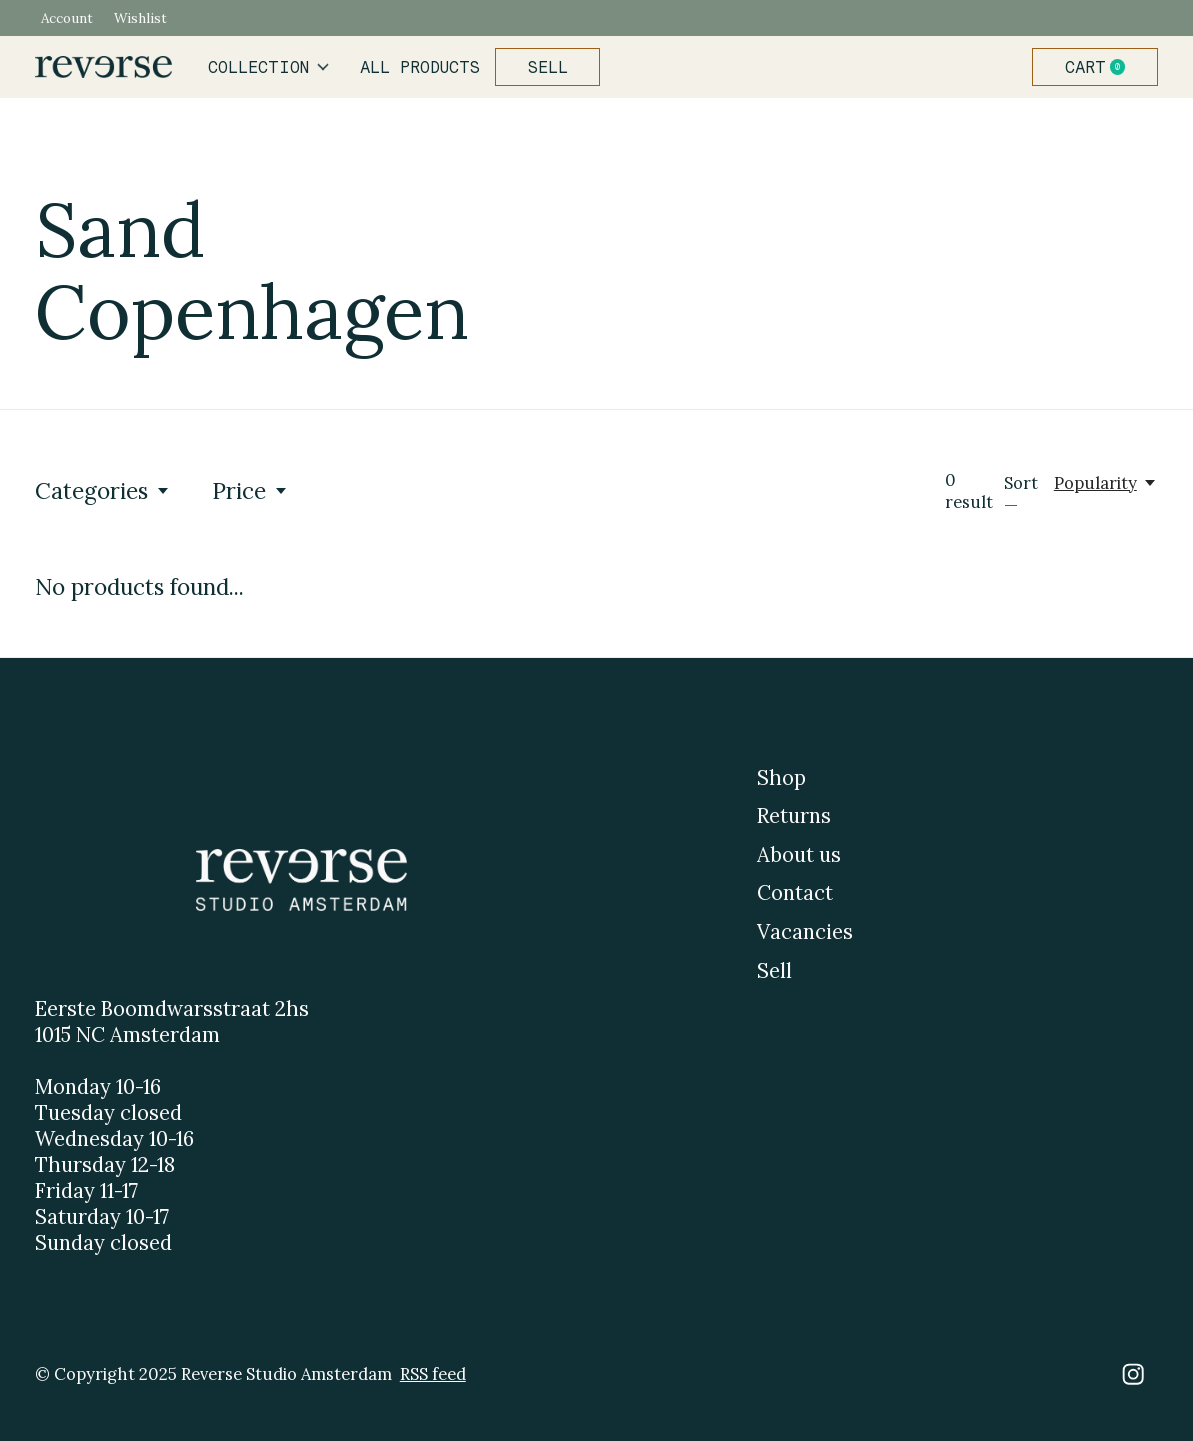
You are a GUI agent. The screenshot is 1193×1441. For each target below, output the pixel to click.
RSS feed (433, 1374)
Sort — (1021, 494)
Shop (781, 778)
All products (420, 67)
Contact (795, 893)
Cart (1103, 67)
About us (799, 855)
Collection (268, 67)
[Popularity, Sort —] (1106, 483)
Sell (548, 67)
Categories (103, 490)
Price (250, 490)
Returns (794, 816)
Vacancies (805, 932)
